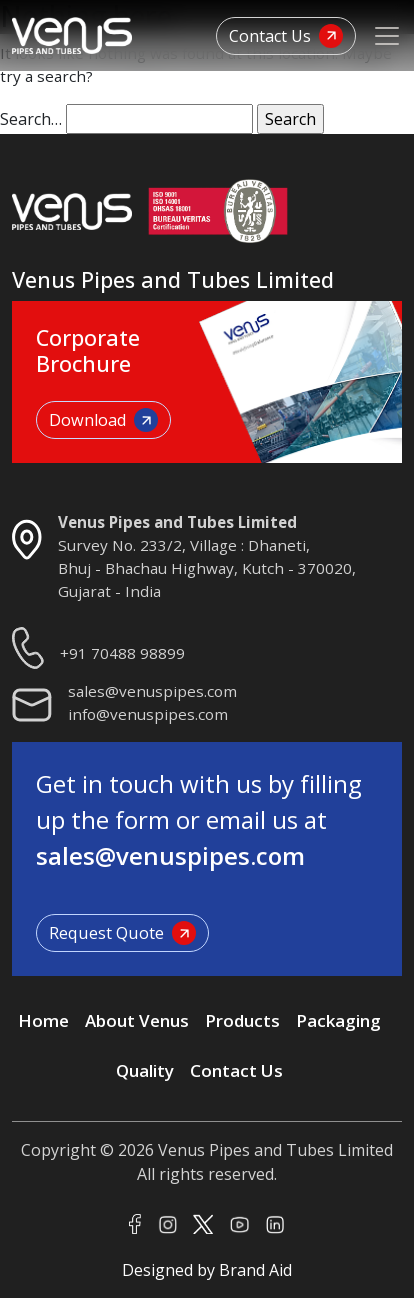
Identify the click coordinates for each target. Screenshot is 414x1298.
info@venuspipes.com (148, 714)
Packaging (338, 1020)
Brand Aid (255, 1270)
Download (103, 420)
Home (43, 1020)
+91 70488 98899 (122, 653)
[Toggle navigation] (387, 36)
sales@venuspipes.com (152, 691)
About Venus (137, 1020)
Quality (145, 1070)
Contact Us (286, 36)
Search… (31, 119)
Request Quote (122, 933)
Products (242, 1020)
